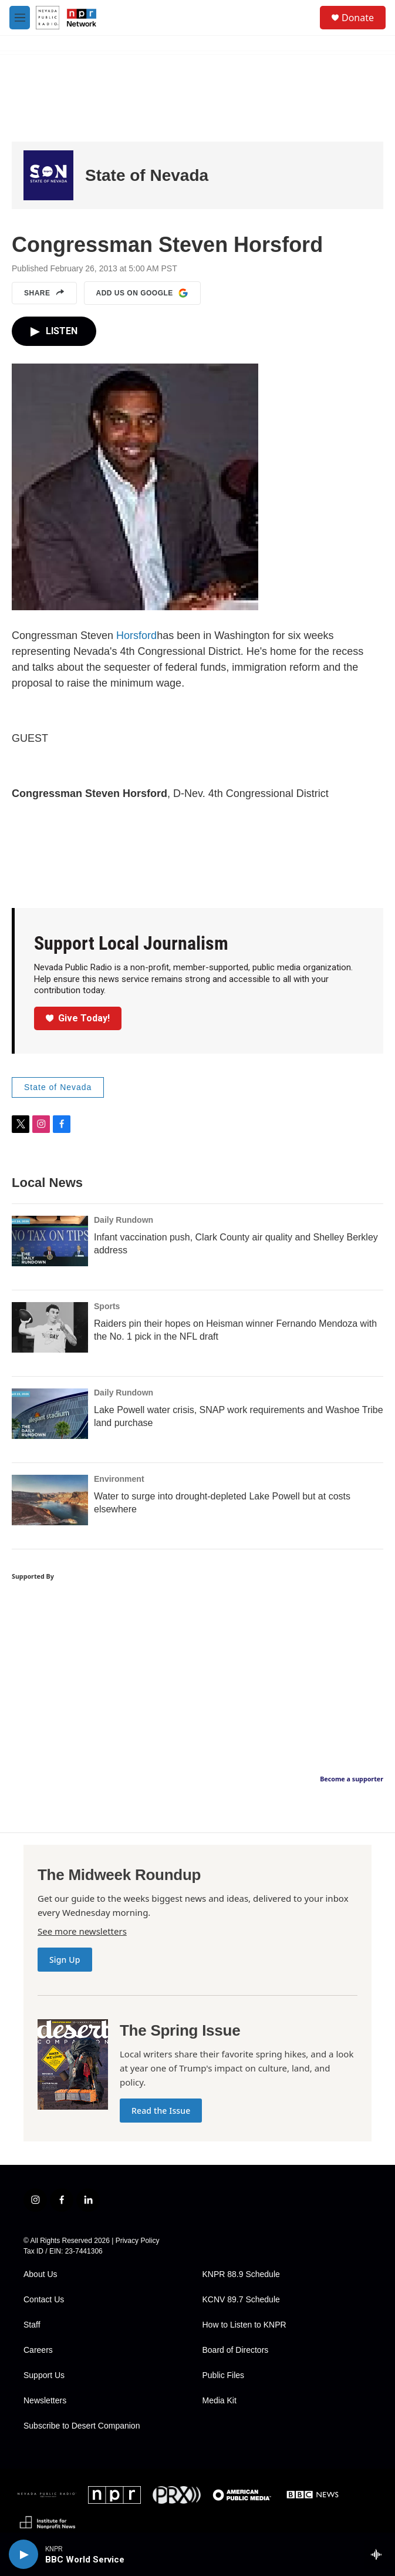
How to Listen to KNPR (244, 2325)
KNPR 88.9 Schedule (241, 2274)
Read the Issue (160, 2110)
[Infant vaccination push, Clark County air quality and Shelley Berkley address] (50, 1241)
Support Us (44, 2375)
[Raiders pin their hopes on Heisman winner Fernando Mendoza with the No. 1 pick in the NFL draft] (50, 1327)
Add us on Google (142, 293)
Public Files (223, 2375)
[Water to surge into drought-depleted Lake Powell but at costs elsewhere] (50, 1500)
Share (44, 293)
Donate (358, 17)
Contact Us (43, 2299)
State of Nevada (146, 175)
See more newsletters (82, 1931)
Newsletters (44, 2400)
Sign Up (64, 1959)
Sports (107, 1306)
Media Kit (219, 2400)
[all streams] (379, 2554)
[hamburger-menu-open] (19, 17)
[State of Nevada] (48, 175)
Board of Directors (235, 2350)
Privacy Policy (138, 2241)
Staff (31, 2325)
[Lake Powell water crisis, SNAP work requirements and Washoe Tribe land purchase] (50, 1413)
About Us (40, 2274)
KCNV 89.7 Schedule (241, 2299)
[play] (23, 2554)
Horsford (136, 635)
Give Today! (78, 1018)
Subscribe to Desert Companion (81, 2426)
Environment (119, 1479)
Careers (38, 2350)
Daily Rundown (123, 1220)
